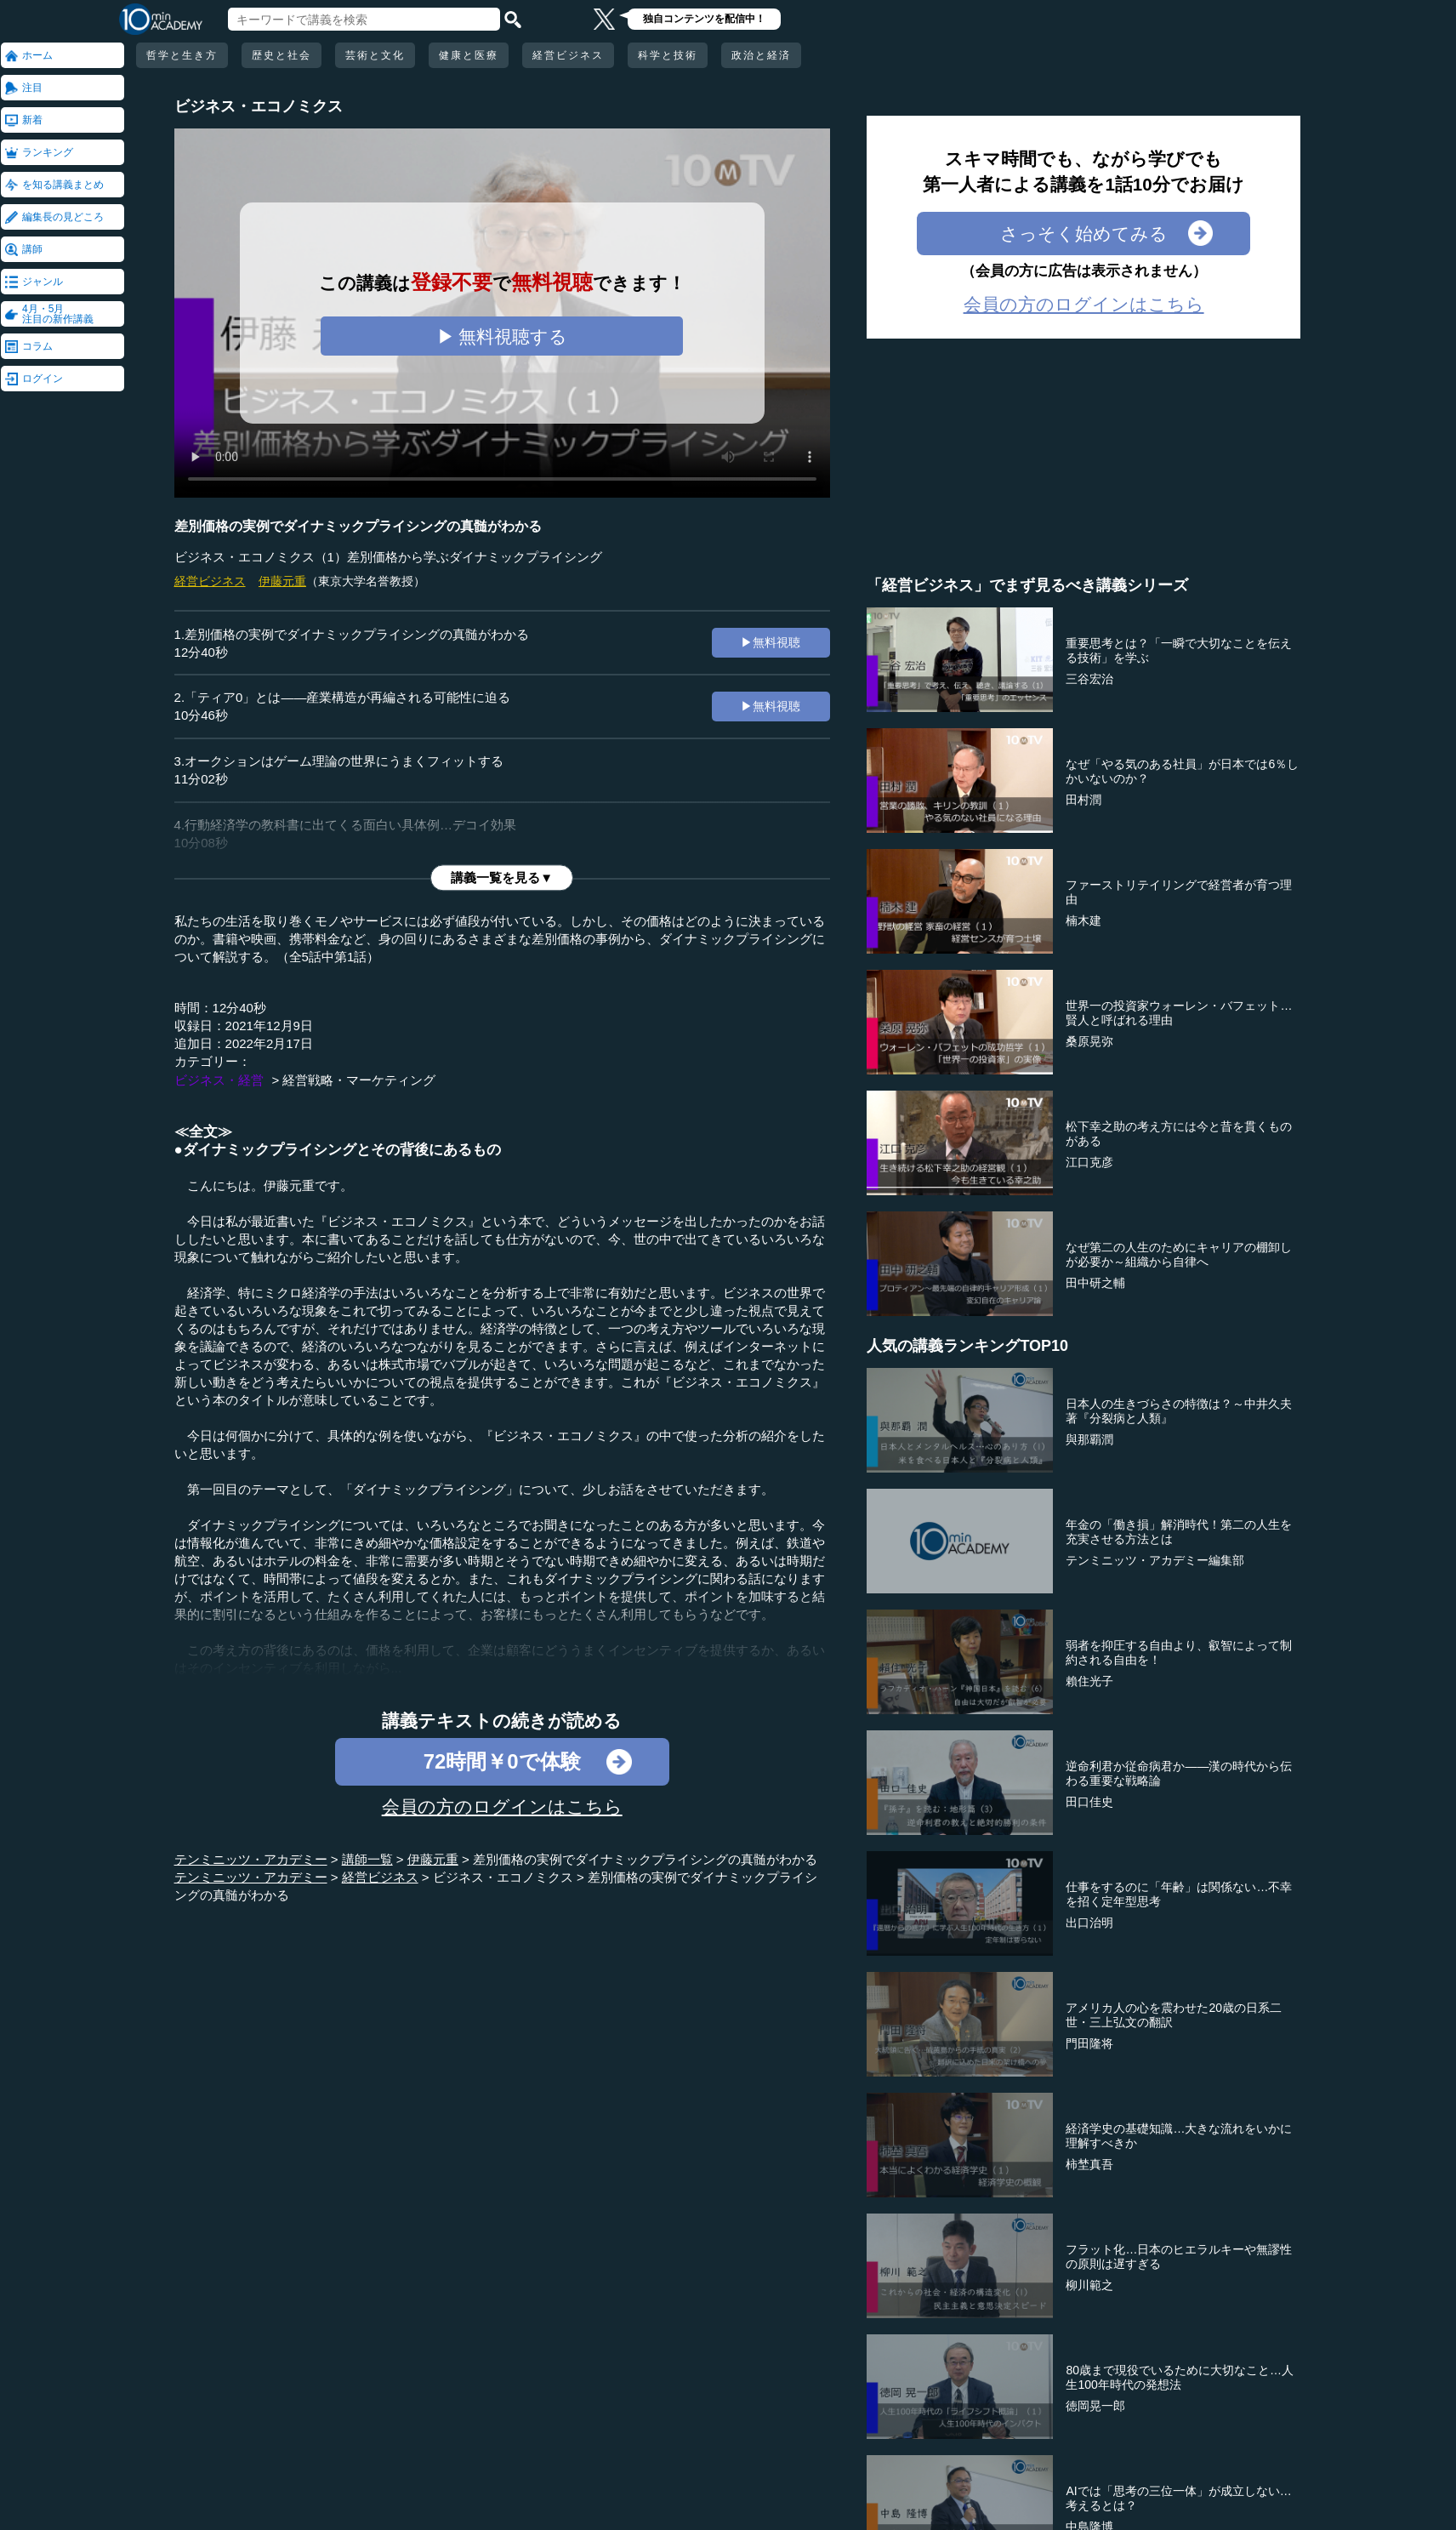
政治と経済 (761, 55)
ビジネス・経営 (219, 1080)
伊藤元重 (282, 581)
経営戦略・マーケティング (358, 1080)
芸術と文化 (375, 55)
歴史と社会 (281, 55)
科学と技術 (667, 55)
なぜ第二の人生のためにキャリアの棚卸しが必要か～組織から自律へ (1179, 1254)
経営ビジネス (568, 55)
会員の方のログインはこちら (502, 1806)
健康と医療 (468, 55)
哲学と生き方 (182, 55)
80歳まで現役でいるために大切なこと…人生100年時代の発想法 (1180, 2377)
